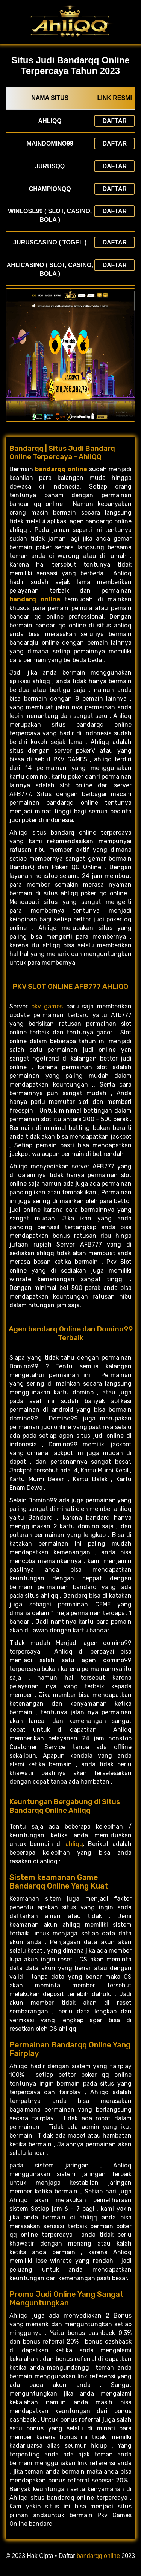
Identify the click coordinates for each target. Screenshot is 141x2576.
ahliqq (74, 1843)
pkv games (47, 1006)
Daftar (114, 121)
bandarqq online (98, 2556)
